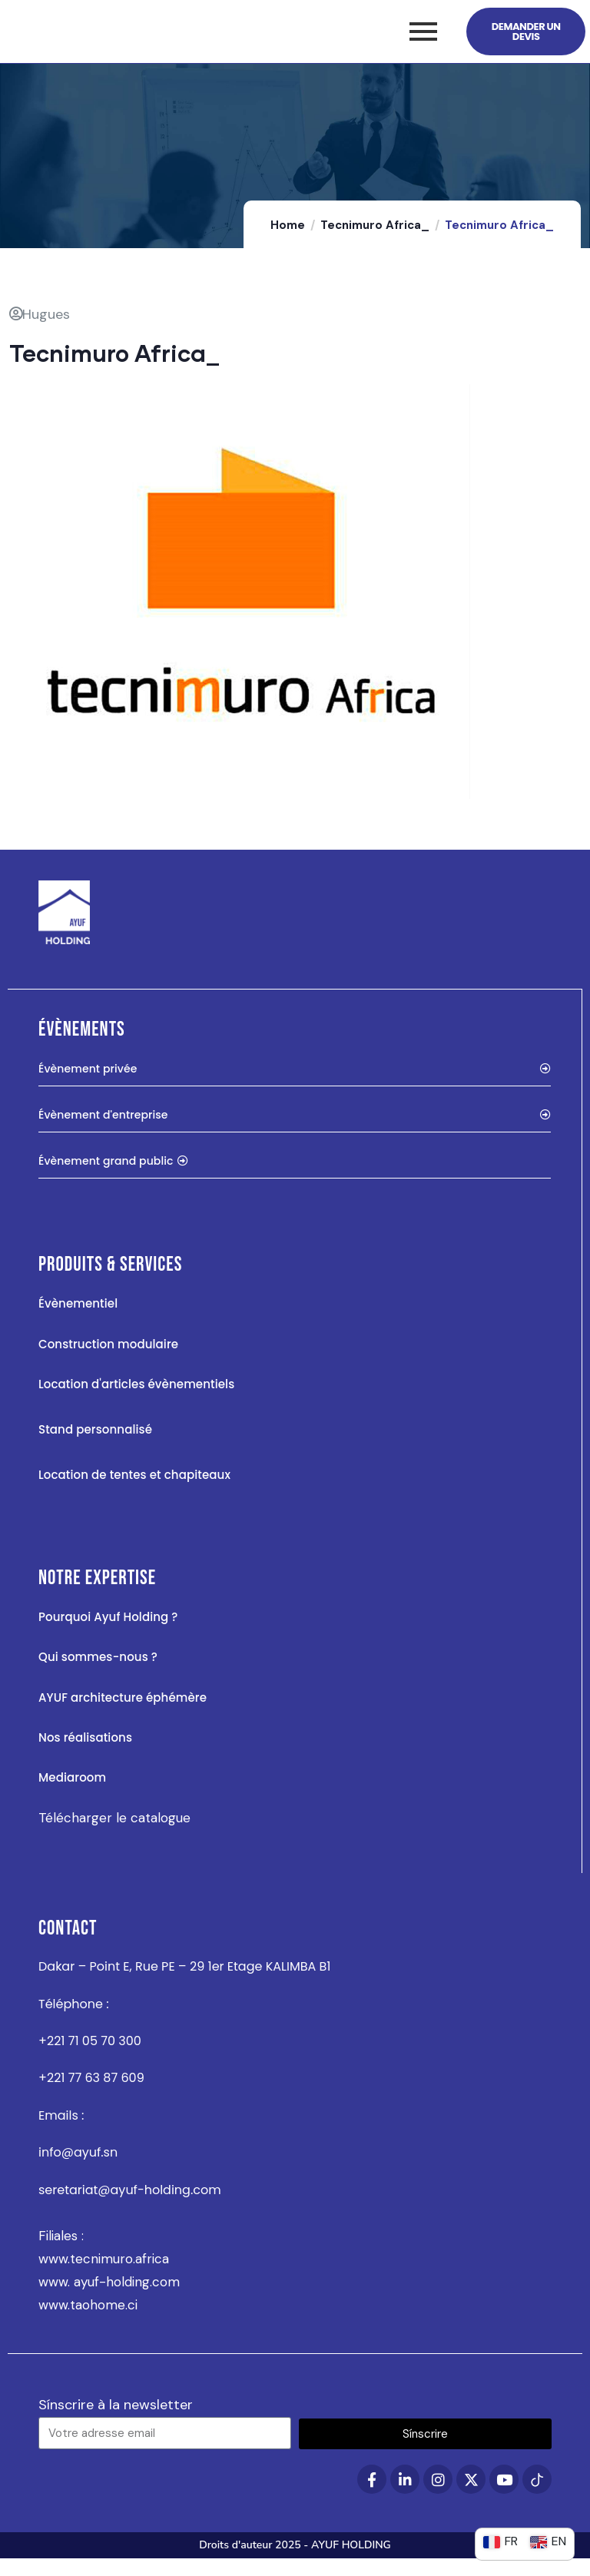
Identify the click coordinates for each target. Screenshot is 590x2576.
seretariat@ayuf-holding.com (129, 2207)
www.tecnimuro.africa (103, 2276)
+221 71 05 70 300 (89, 2058)
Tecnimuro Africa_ (374, 242)
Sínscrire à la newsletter (115, 2422)
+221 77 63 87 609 (91, 2095)
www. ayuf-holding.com (109, 2299)
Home (287, 242)
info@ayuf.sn (78, 2170)
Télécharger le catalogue (114, 1834)
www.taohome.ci (88, 2322)
